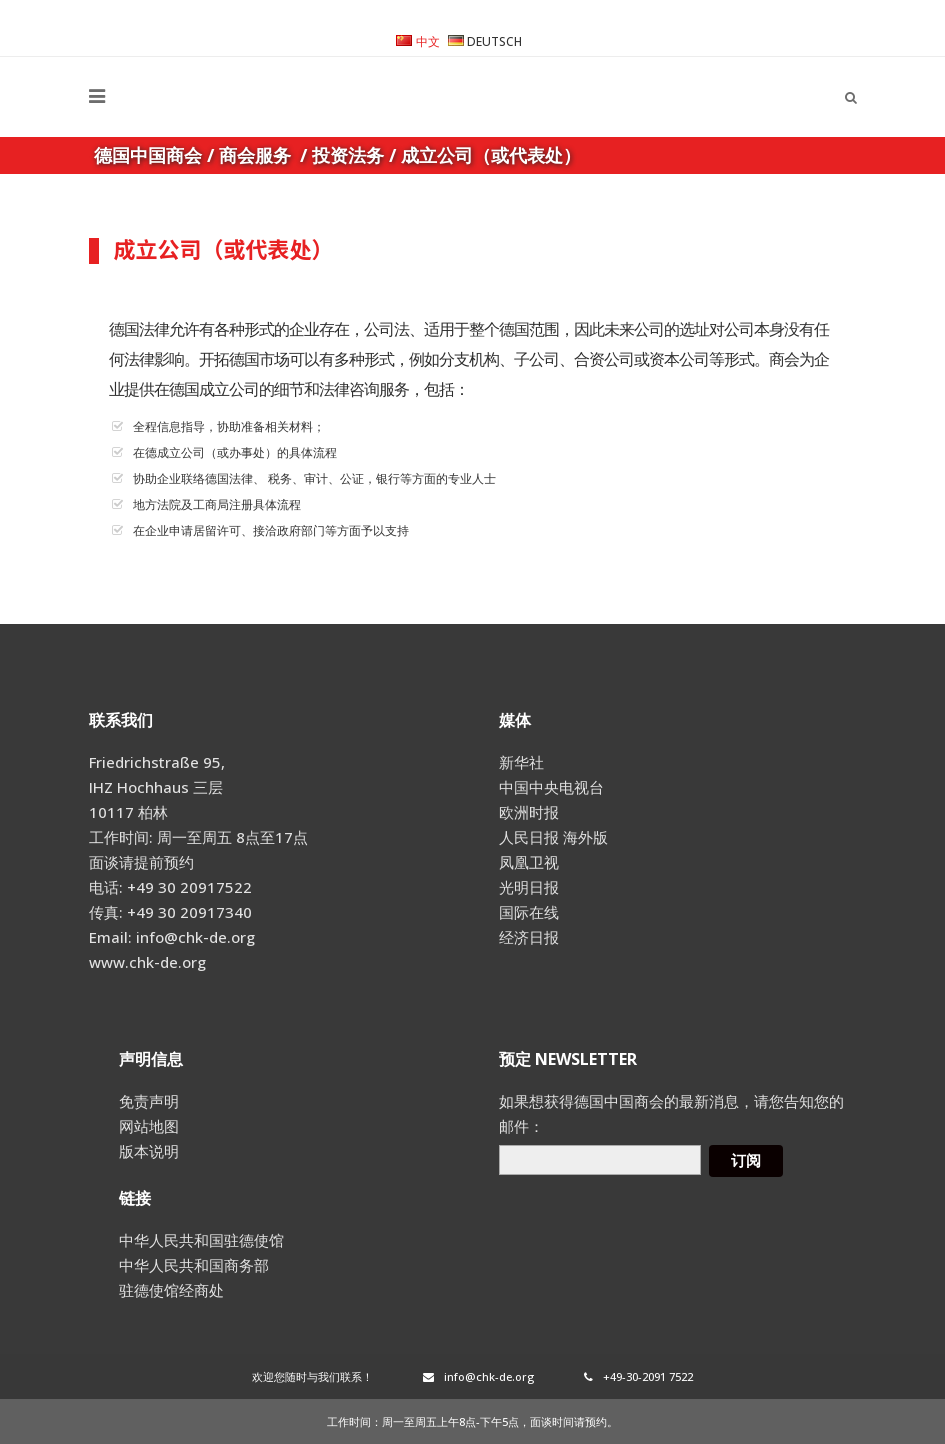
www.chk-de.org (147, 962)
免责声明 (149, 1101)
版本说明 (149, 1151)
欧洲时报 (529, 812)
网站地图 (149, 1126)
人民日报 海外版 (553, 837)
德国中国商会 (148, 155)
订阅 (746, 1160)
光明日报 (529, 887)
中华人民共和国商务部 (194, 1265)
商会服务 (255, 155)
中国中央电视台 (551, 787)
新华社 (521, 762)
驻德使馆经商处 (171, 1290)
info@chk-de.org (478, 1376)
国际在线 (529, 912)
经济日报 (529, 937)
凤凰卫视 (529, 862)
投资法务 (348, 155)
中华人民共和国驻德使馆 (201, 1240)
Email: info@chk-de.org (172, 937)
